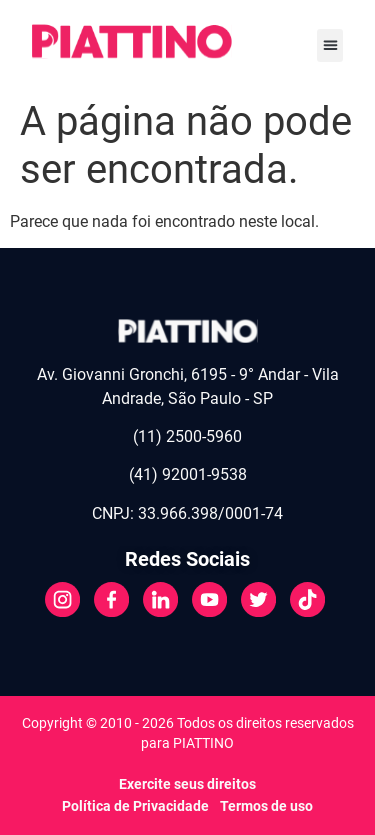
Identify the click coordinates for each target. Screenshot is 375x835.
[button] (330, 45)
